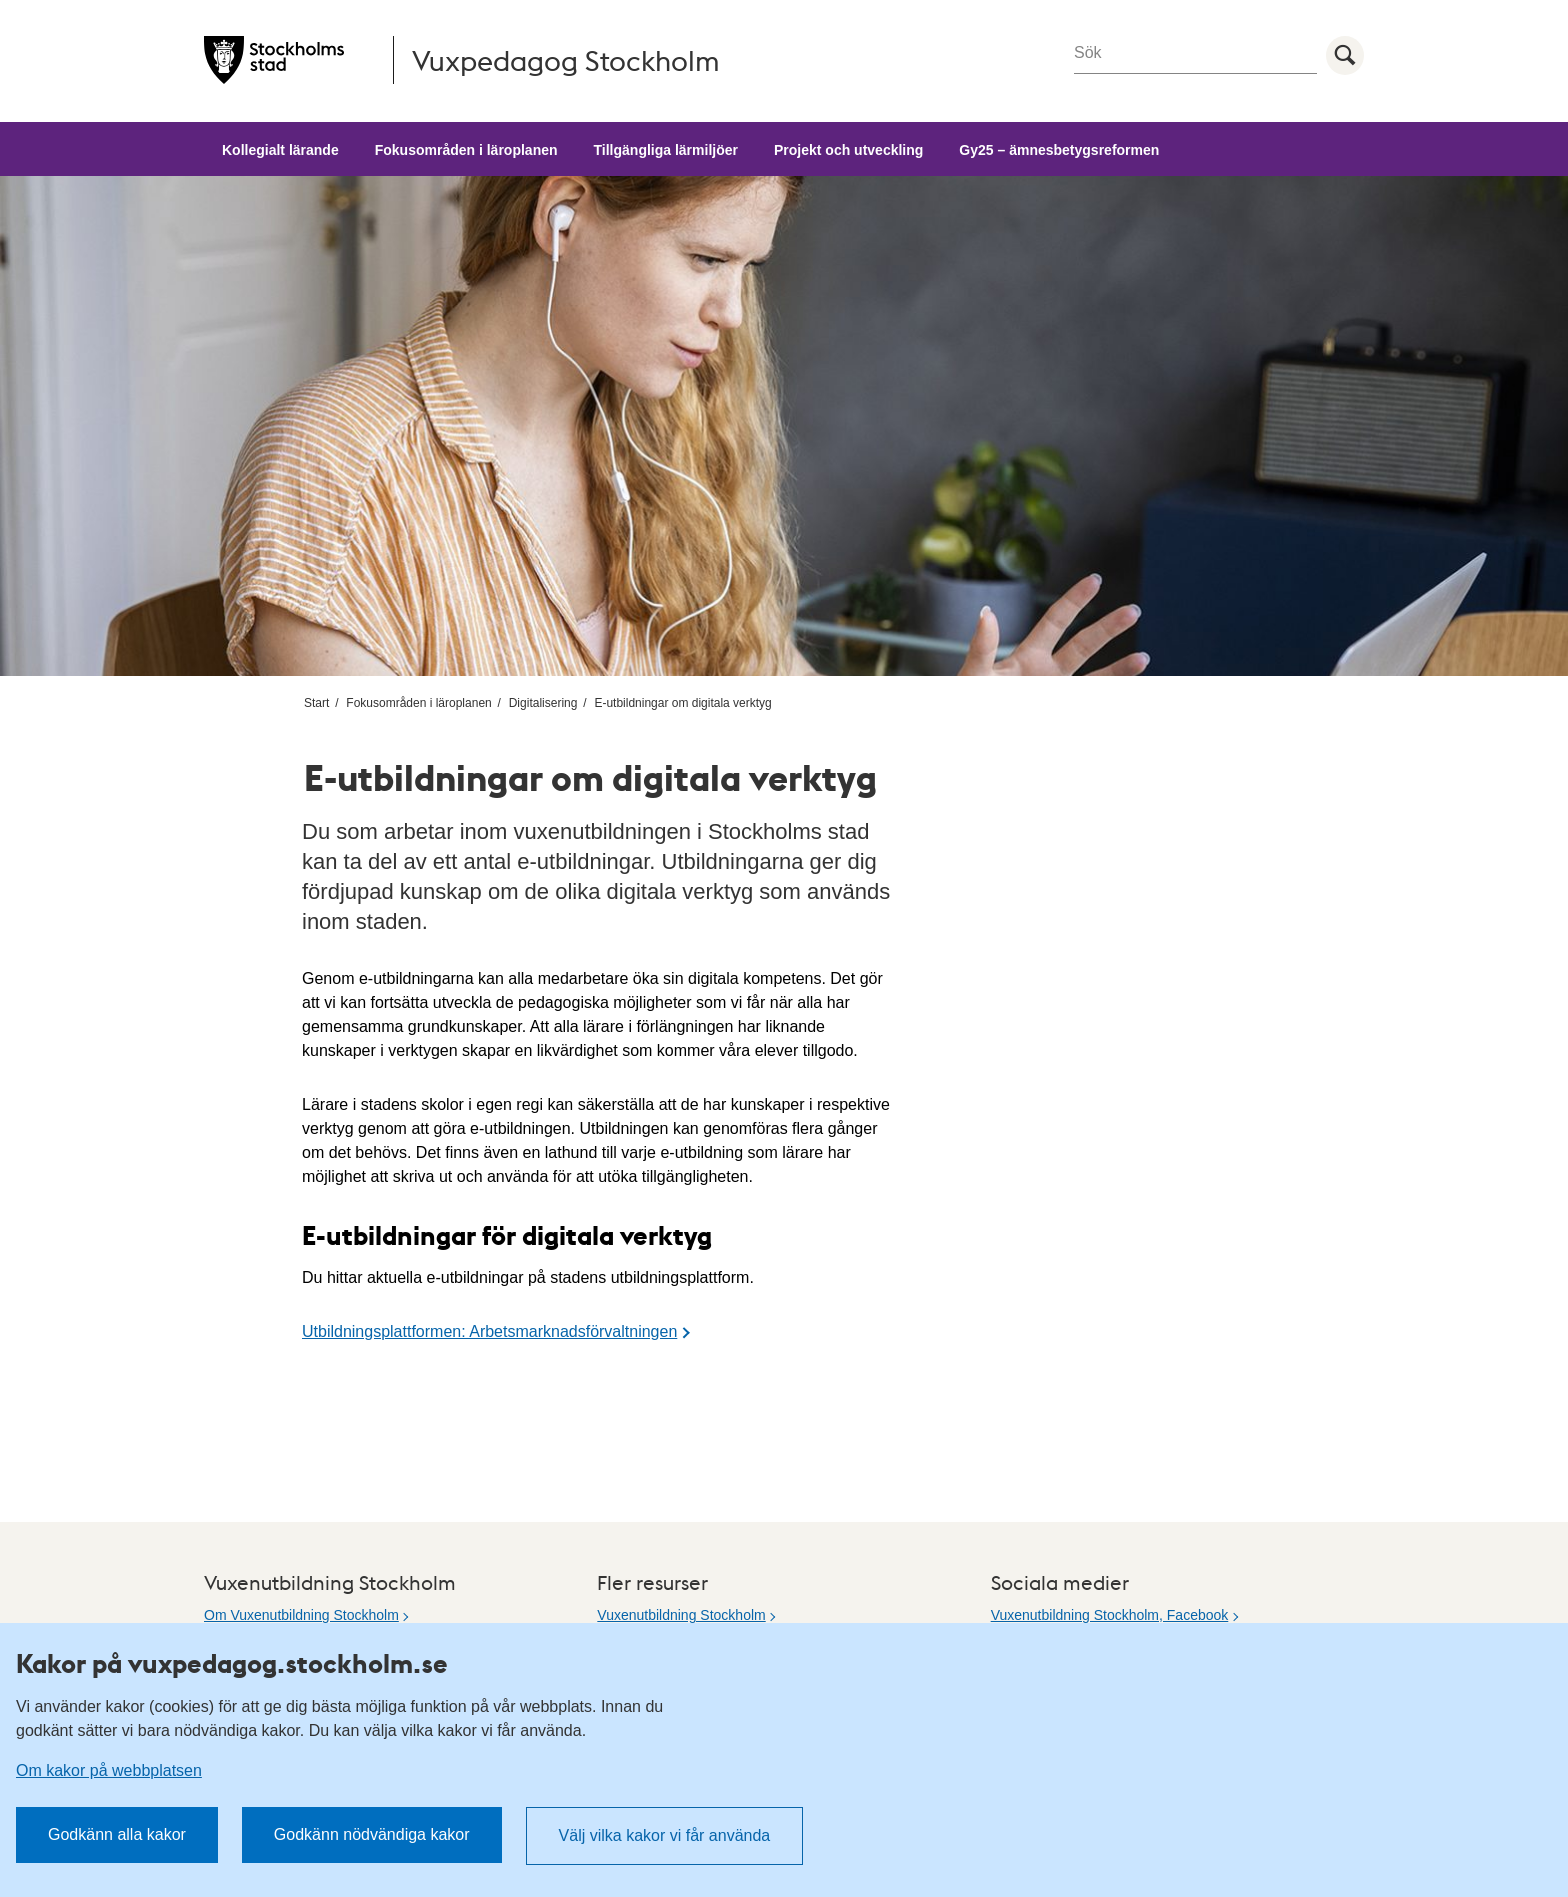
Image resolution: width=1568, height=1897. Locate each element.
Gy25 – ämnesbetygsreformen (1059, 150)
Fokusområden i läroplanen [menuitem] (418, 703)
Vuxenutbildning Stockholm (681, 1615)
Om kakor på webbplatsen (109, 1770)
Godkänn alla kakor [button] (117, 1834)
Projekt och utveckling (848, 150)
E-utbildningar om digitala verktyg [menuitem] (682, 703)
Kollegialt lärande (280, 150)
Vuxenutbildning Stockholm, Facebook (1110, 1615)
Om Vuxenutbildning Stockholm (301, 1615)
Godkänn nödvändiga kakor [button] (372, 1834)
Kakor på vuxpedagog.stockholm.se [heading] (232, 1663)
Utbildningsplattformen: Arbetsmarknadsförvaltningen (489, 1331)
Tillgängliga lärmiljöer (666, 150)
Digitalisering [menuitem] (543, 703)
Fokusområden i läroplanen (466, 150)
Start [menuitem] (316, 703)
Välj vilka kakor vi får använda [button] (665, 1835)
